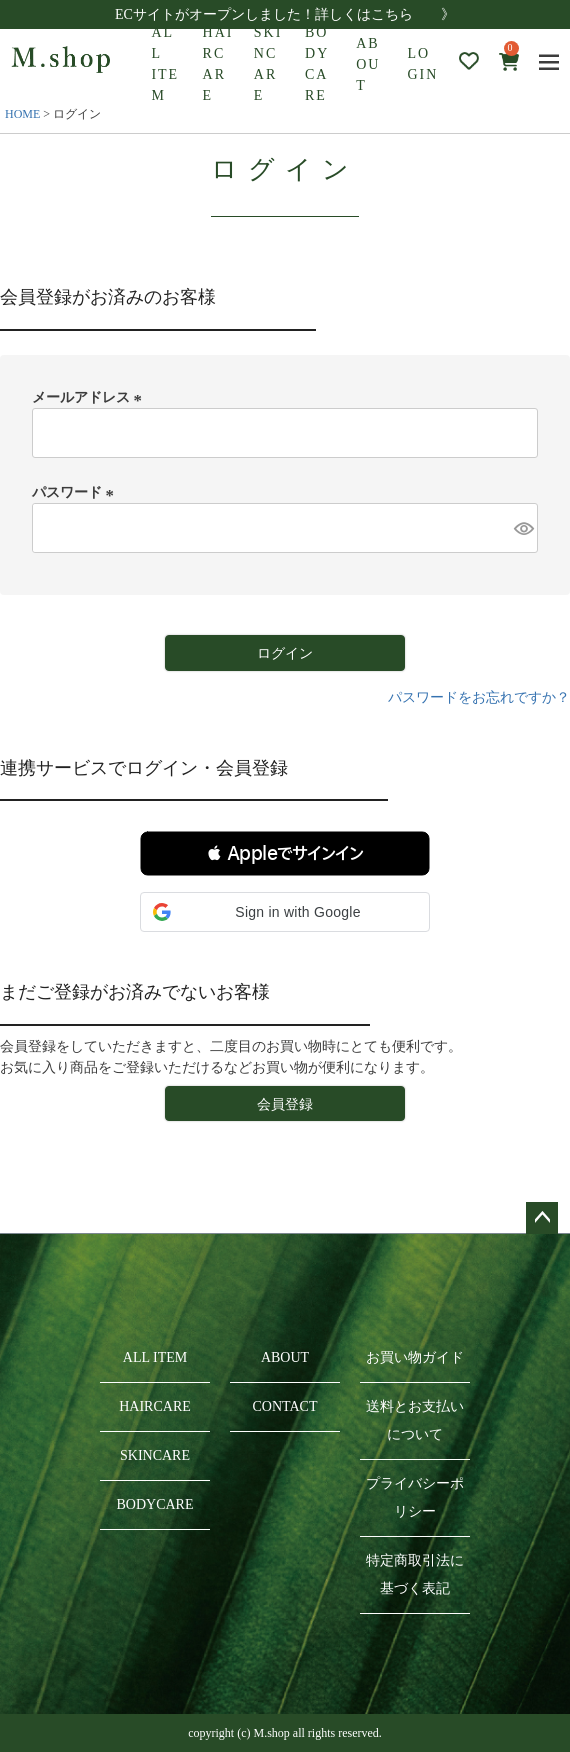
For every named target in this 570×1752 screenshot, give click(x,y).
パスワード (76, 492)
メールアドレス (90, 397)
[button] (285, 853)
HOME (22, 114)
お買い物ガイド (415, 1357)
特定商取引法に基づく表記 (415, 1574)
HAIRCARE (218, 64)
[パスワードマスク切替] (523, 528)
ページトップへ (542, 1218)
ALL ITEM (165, 64)
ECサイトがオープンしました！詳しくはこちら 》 (285, 14)
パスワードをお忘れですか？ (479, 697)
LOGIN (422, 64)
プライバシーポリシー (415, 1497)
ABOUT (368, 64)
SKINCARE (268, 64)
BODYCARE (317, 64)
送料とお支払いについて (415, 1420)
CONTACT (285, 1406)
